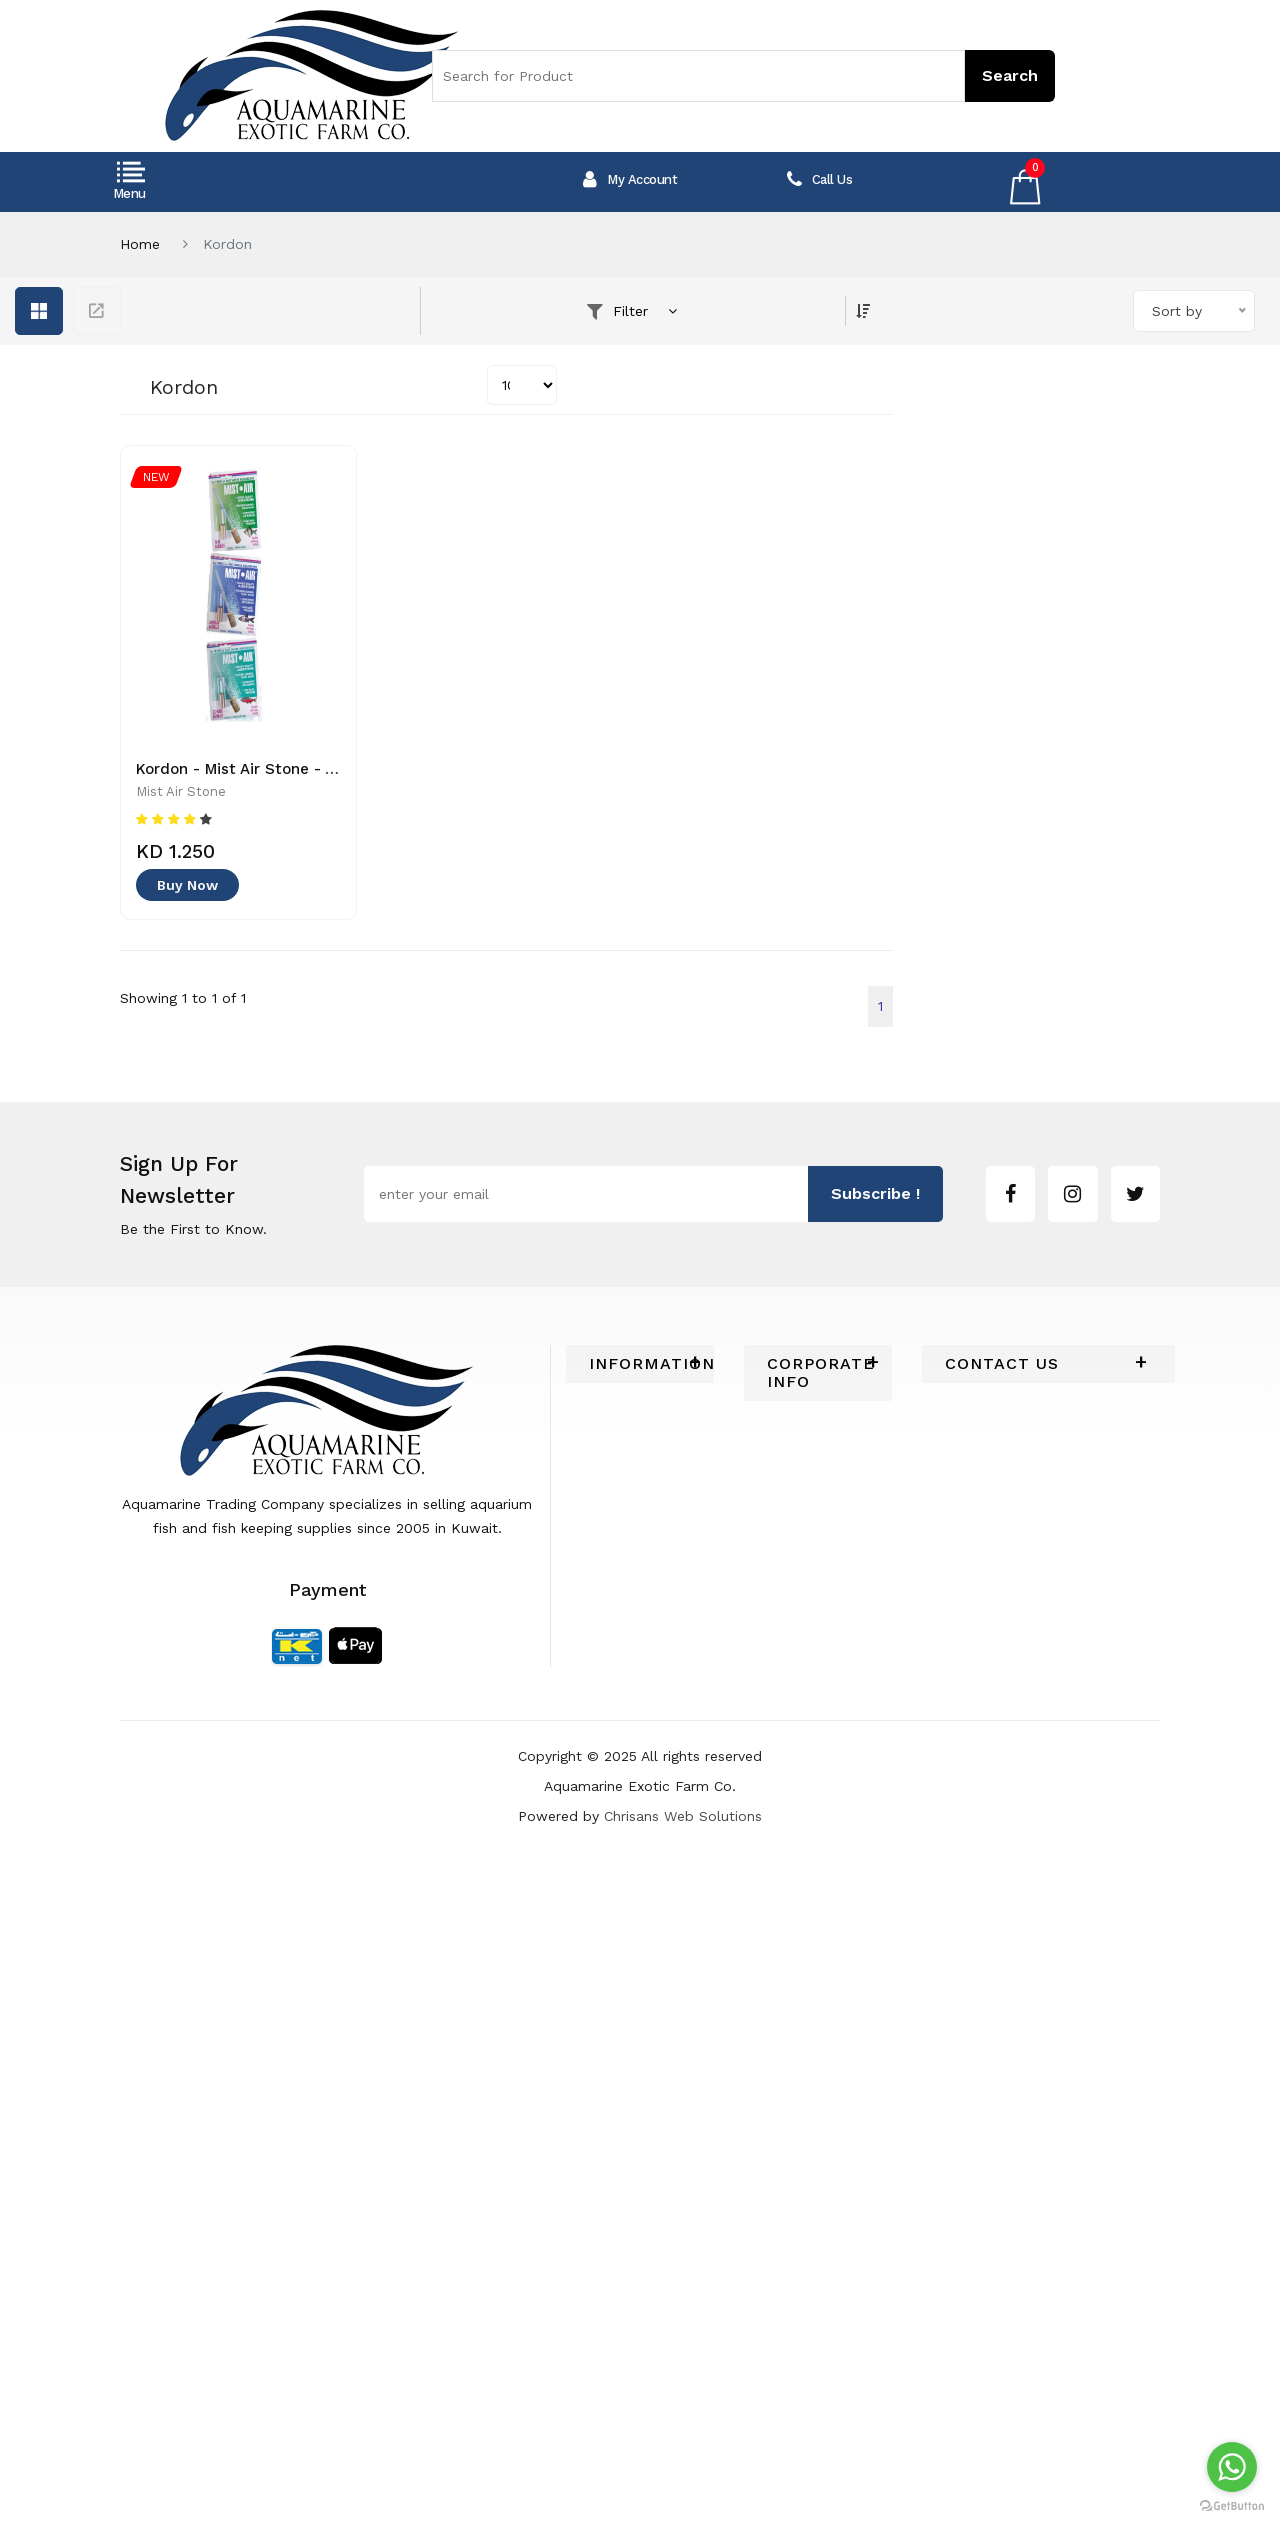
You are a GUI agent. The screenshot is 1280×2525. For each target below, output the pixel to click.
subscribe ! (875, 1193)
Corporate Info (818, 1373)
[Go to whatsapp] (1232, 2467)
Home (140, 244)
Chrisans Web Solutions (683, 1816)
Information (640, 1364)
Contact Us (1002, 1364)
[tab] (640, 1364)
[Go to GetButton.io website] (1232, 2505)
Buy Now (187, 885)
